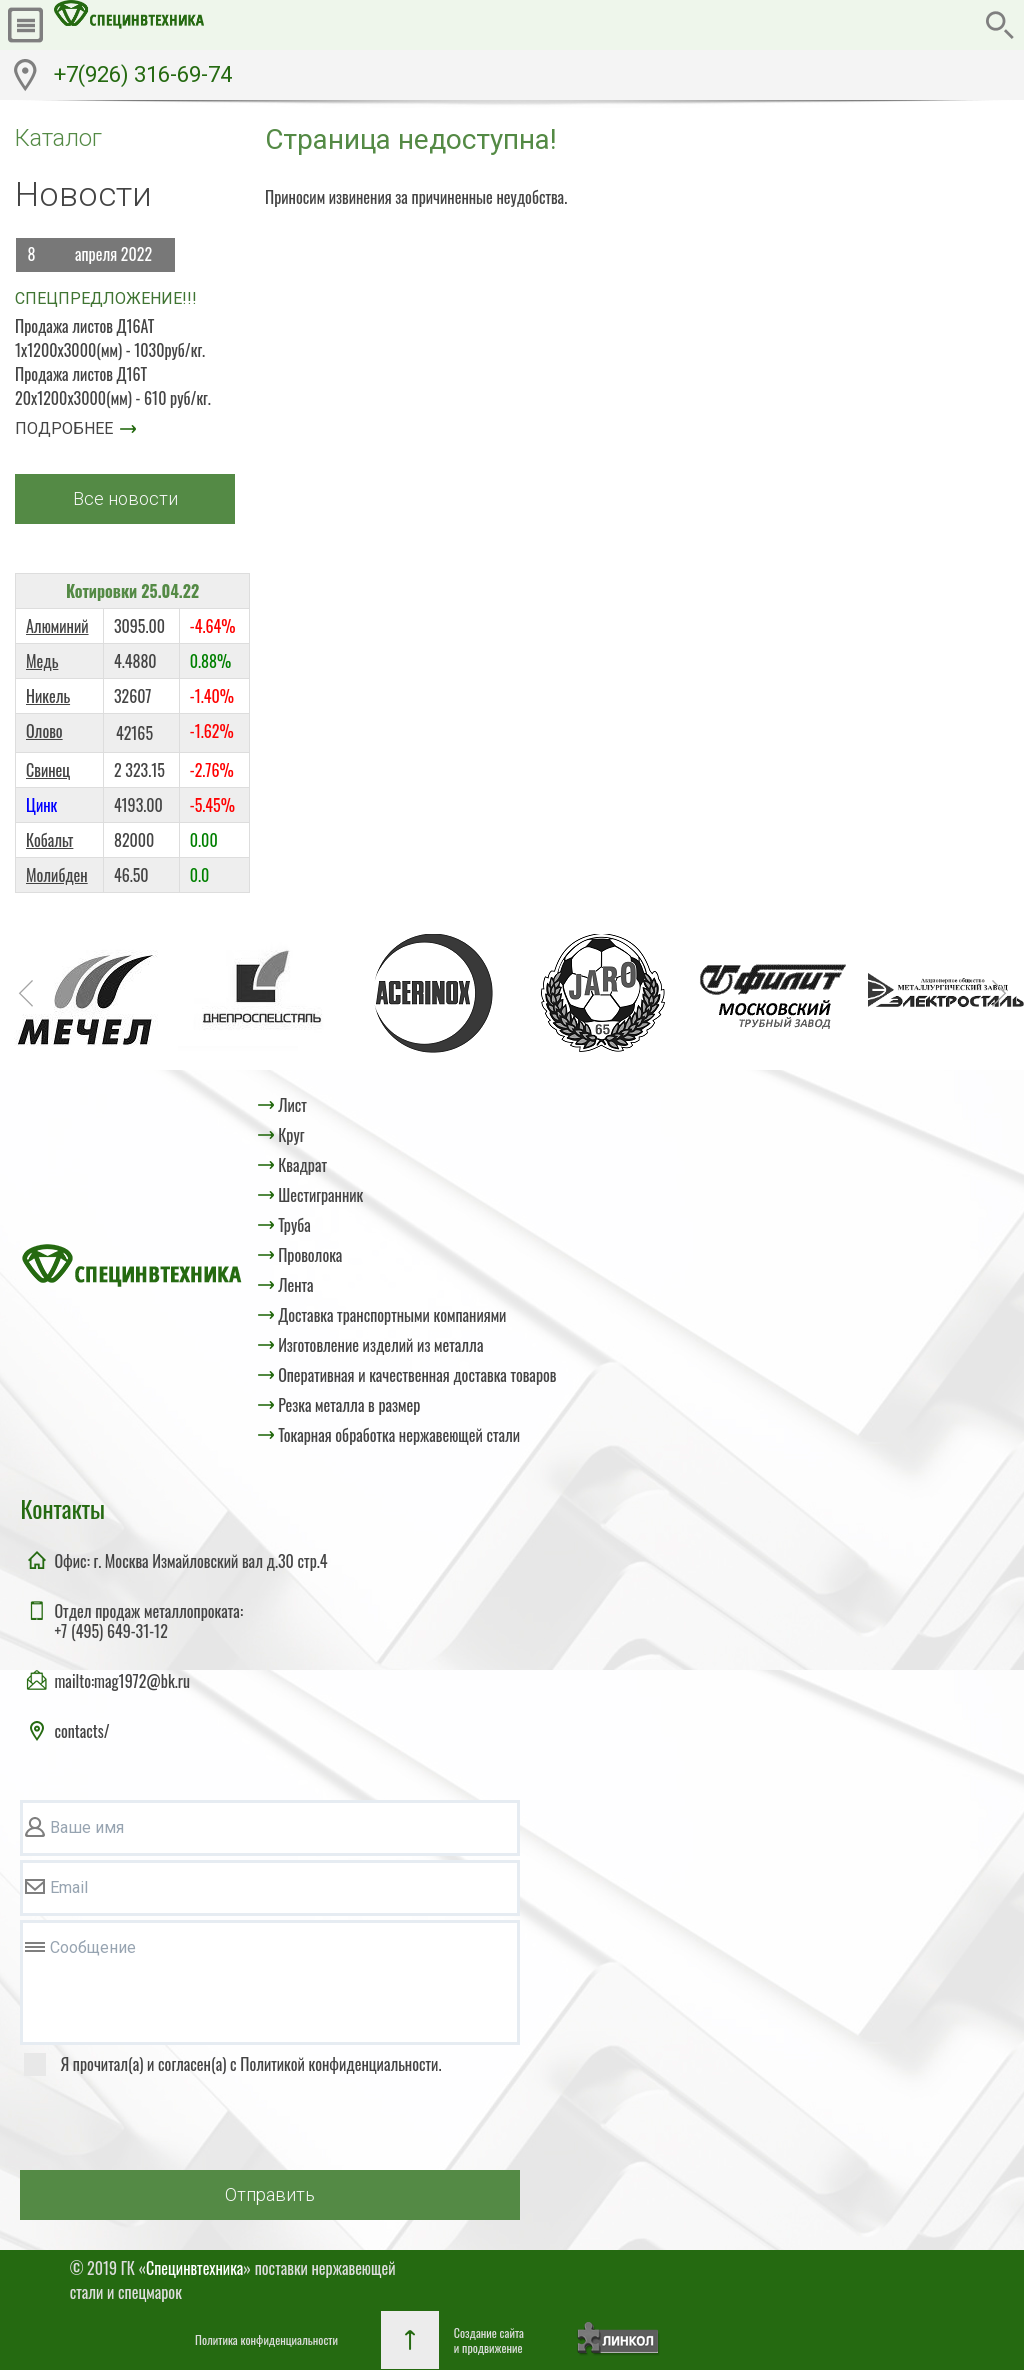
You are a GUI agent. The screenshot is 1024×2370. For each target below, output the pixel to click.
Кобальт (49, 840)
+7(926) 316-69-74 (143, 74)
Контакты (62, 1508)
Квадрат (302, 1165)
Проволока (310, 1255)
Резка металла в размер (349, 1405)
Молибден (57, 875)
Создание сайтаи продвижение (489, 2340)
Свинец (48, 770)
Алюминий (57, 626)
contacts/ (81, 1731)
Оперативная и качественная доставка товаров (417, 1375)
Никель (48, 696)
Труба (294, 1225)
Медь (42, 661)
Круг (291, 1135)
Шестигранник (320, 1195)
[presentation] (172, 2127)
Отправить (270, 2194)
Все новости (125, 498)
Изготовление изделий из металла (380, 1345)
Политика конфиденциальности (266, 2339)
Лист (292, 1105)
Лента (295, 1285)
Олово (44, 731)
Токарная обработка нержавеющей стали (399, 1435)
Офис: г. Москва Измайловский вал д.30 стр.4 (190, 1561)
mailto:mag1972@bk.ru (121, 1681)
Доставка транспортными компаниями (392, 1315)
